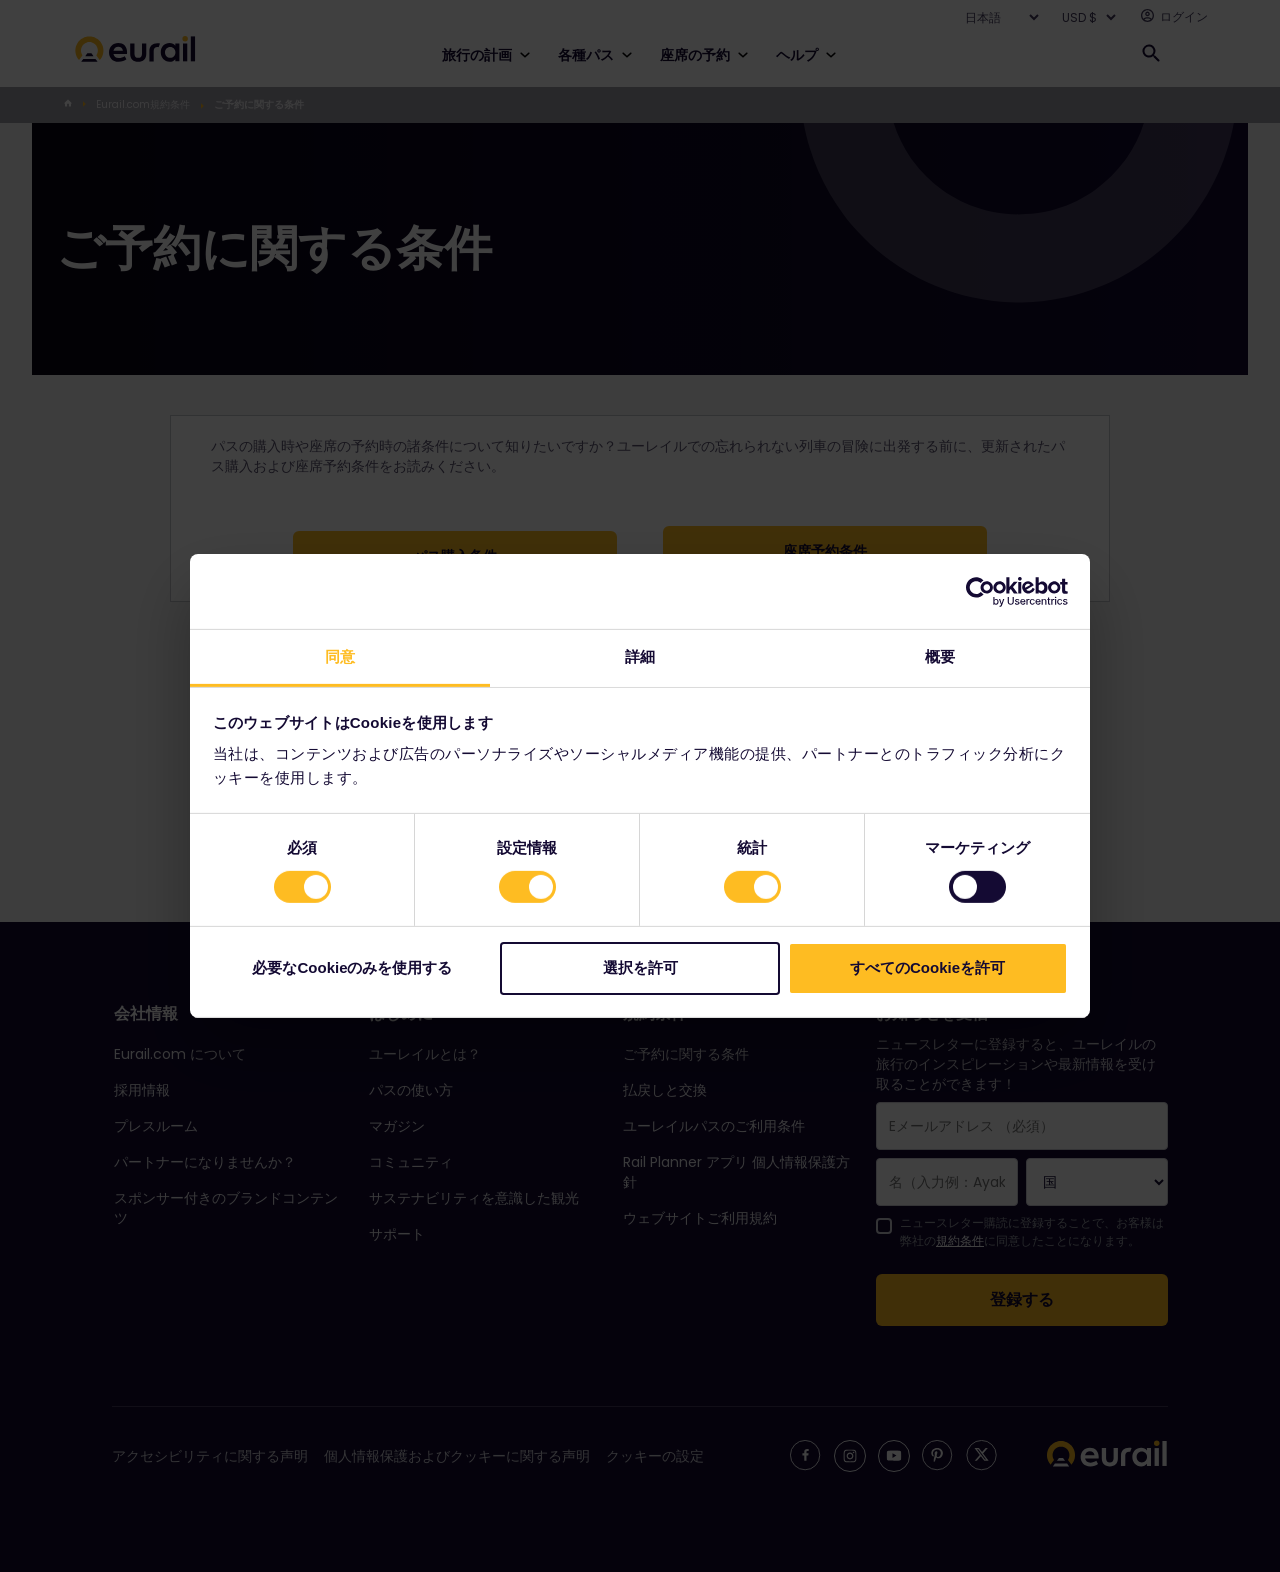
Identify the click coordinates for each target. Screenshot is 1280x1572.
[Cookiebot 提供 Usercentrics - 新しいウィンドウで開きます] (980, 591)
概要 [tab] (940, 656)
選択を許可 (640, 967)
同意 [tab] (340, 656)
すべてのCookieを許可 (927, 967)
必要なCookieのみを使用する (352, 967)
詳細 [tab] (640, 656)
